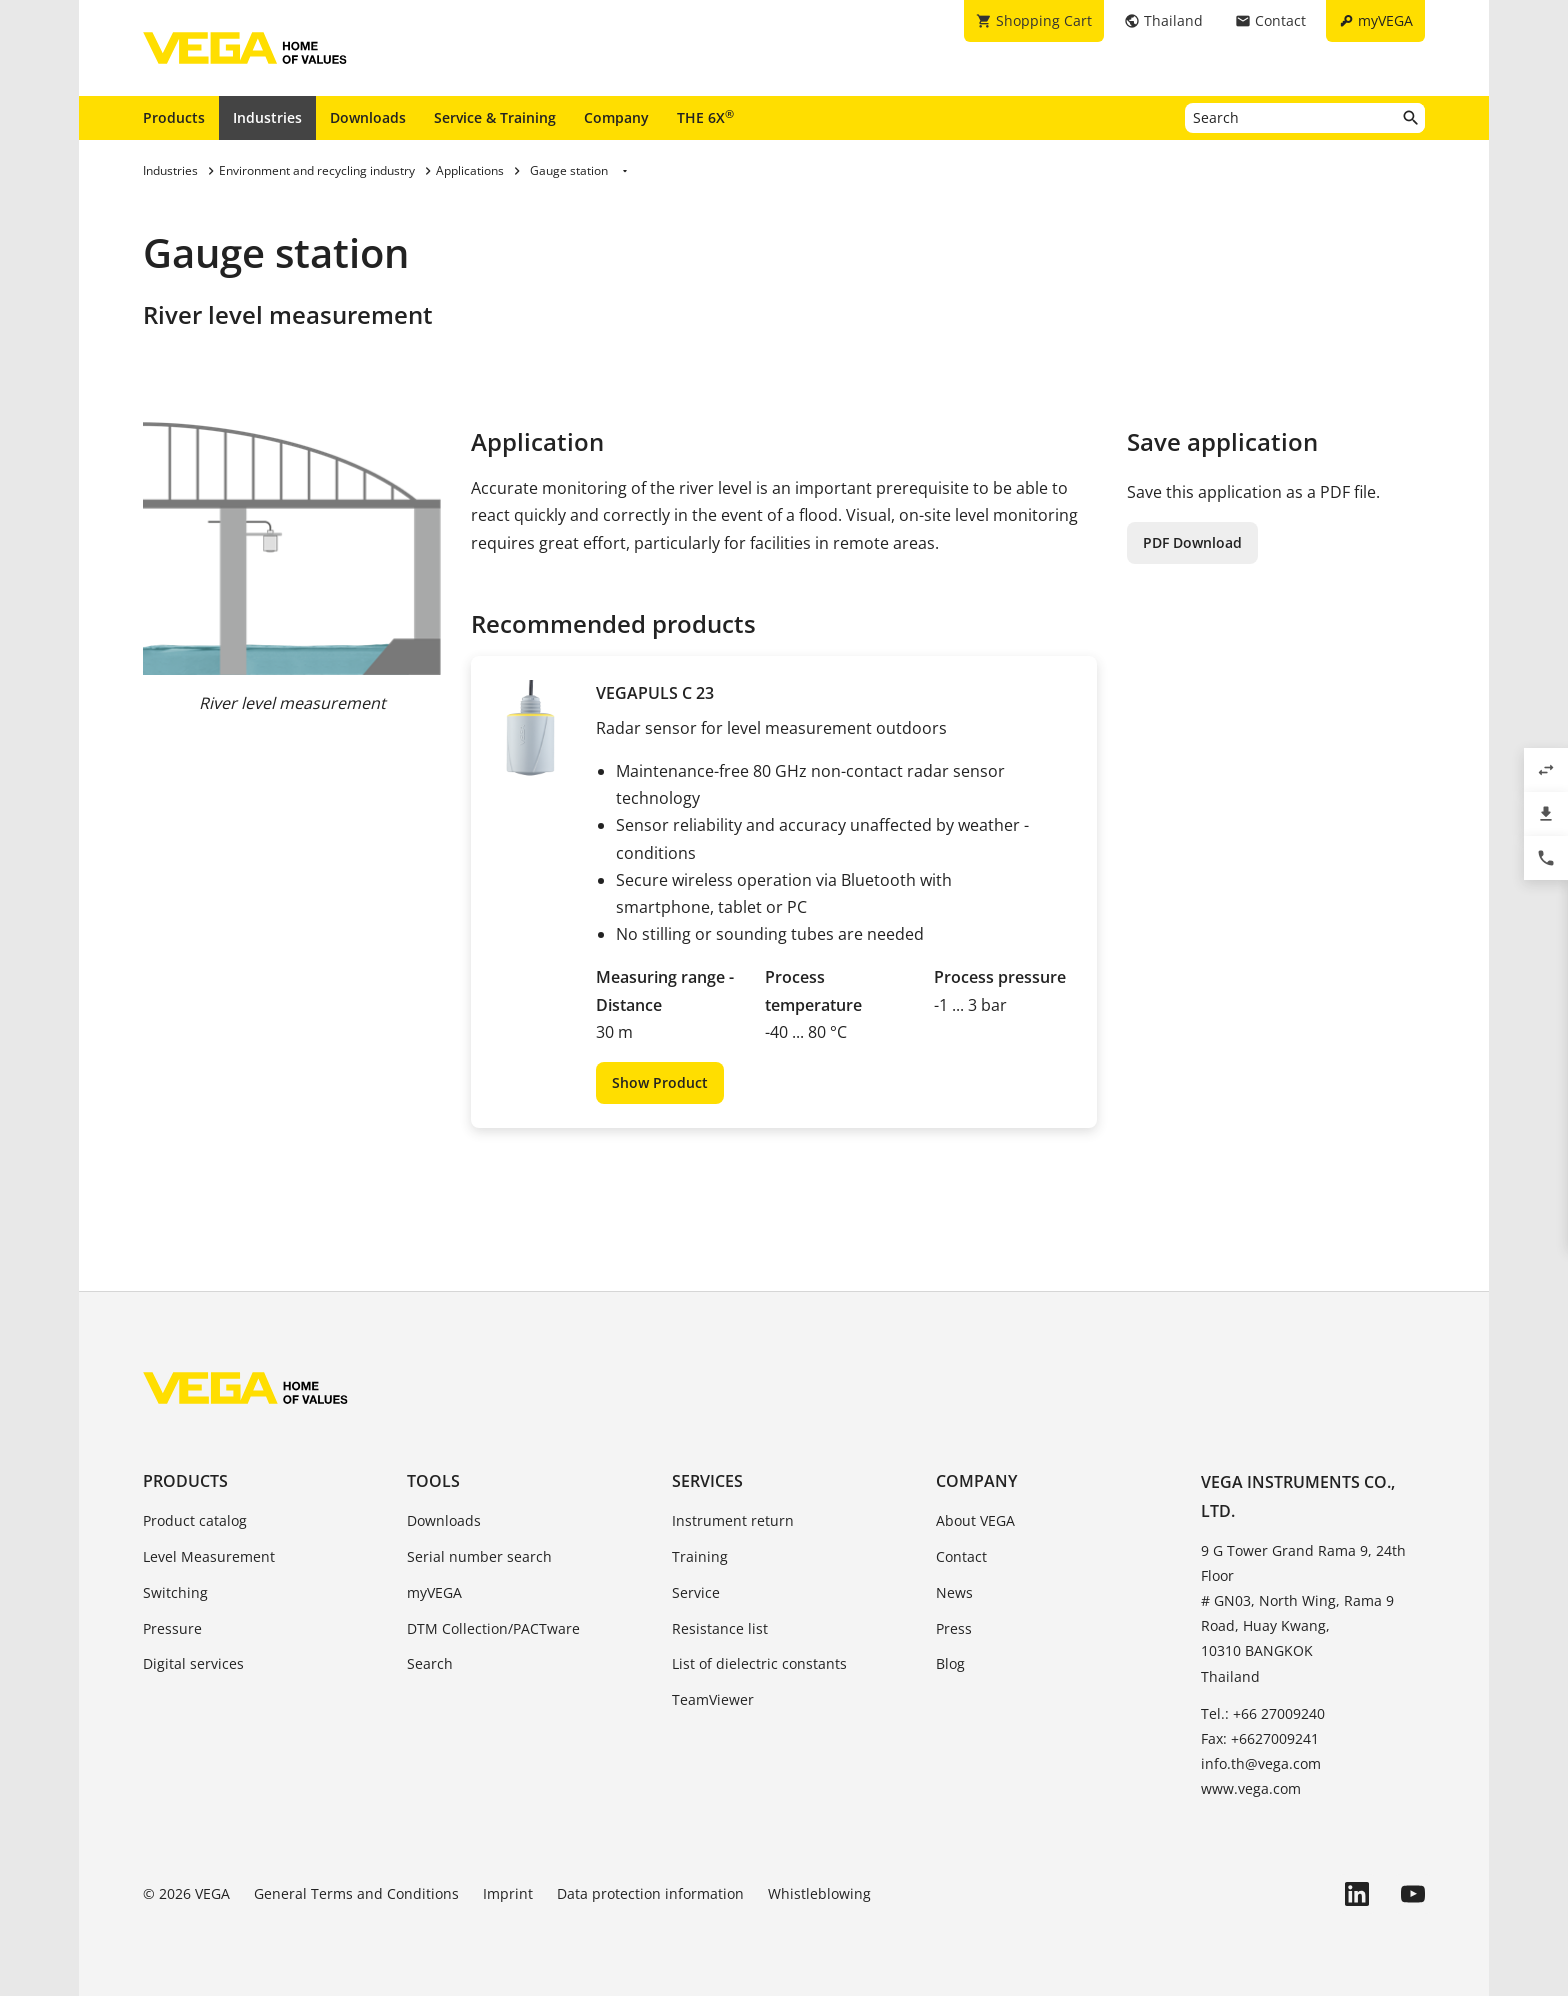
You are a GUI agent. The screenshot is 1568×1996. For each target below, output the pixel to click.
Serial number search (479, 1556)
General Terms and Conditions (356, 1893)
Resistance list (720, 1628)
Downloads (368, 117)
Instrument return (733, 1520)
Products (174, 117)
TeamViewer (713, 1699)
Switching (175, 1592)
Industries (267, 117)
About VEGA (975, 1520)
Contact (961, 1556)
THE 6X (705, 117)
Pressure (172, 1628)
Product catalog (195, 1520)
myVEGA (434, 1592)
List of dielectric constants (759, 1663)
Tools (433, 1481)
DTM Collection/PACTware (493, 1628)
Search (430, 1663)
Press (954, 1628)
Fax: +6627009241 (1260, 1738)
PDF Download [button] (1192, 542)
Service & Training (495, 117)
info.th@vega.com (1261, 1763)
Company (616, 117)
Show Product (660, 1082)
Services (707, 1481)
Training (700, 1556)
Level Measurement (209, 1556)
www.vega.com (1251, 1788)
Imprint (508, 1893)
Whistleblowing (819, 1893)
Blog (950, 1663)
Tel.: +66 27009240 (1263, 1713)
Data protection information (650, 1893)
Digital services (193, 1663)
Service (696, 1592)
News (954, 1592)
